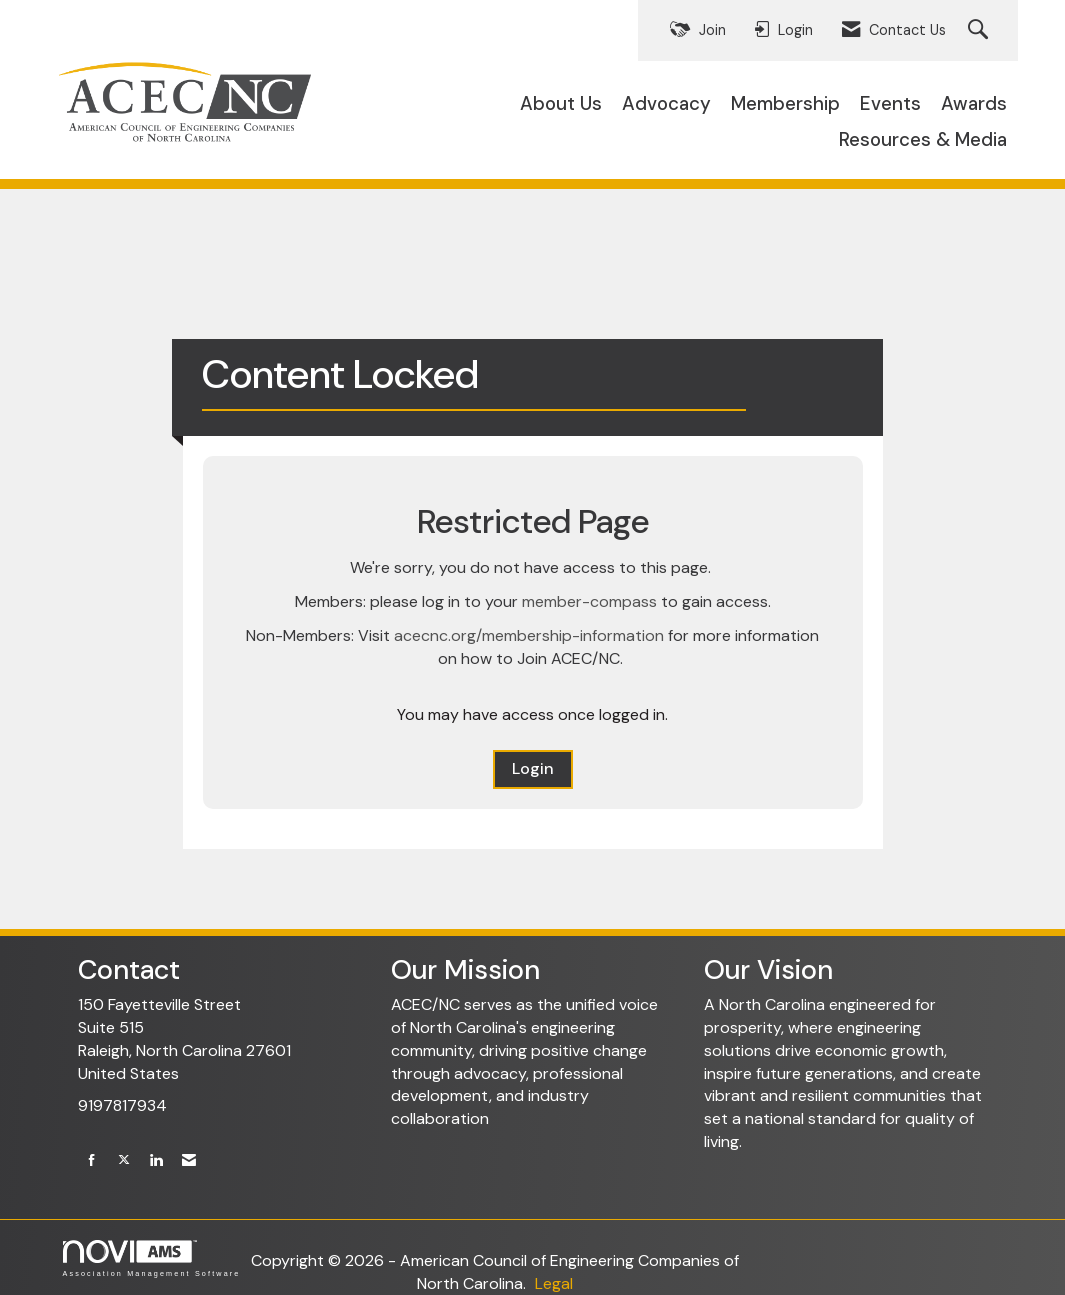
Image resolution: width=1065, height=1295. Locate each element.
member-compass (589, 601)
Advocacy (666, 103)
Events (890, 103)
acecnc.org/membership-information (529, 635)
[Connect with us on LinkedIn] (156, 1160)
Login (533, 768)
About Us (561, 103)
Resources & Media (923, 139)
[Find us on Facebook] (92, 1160)
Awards (974, 103)
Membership (785, 103)
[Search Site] (980, 30)
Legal (554, 1283)
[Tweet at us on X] (124, 1160)
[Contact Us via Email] (189, 1160)
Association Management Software (152, 1258)
